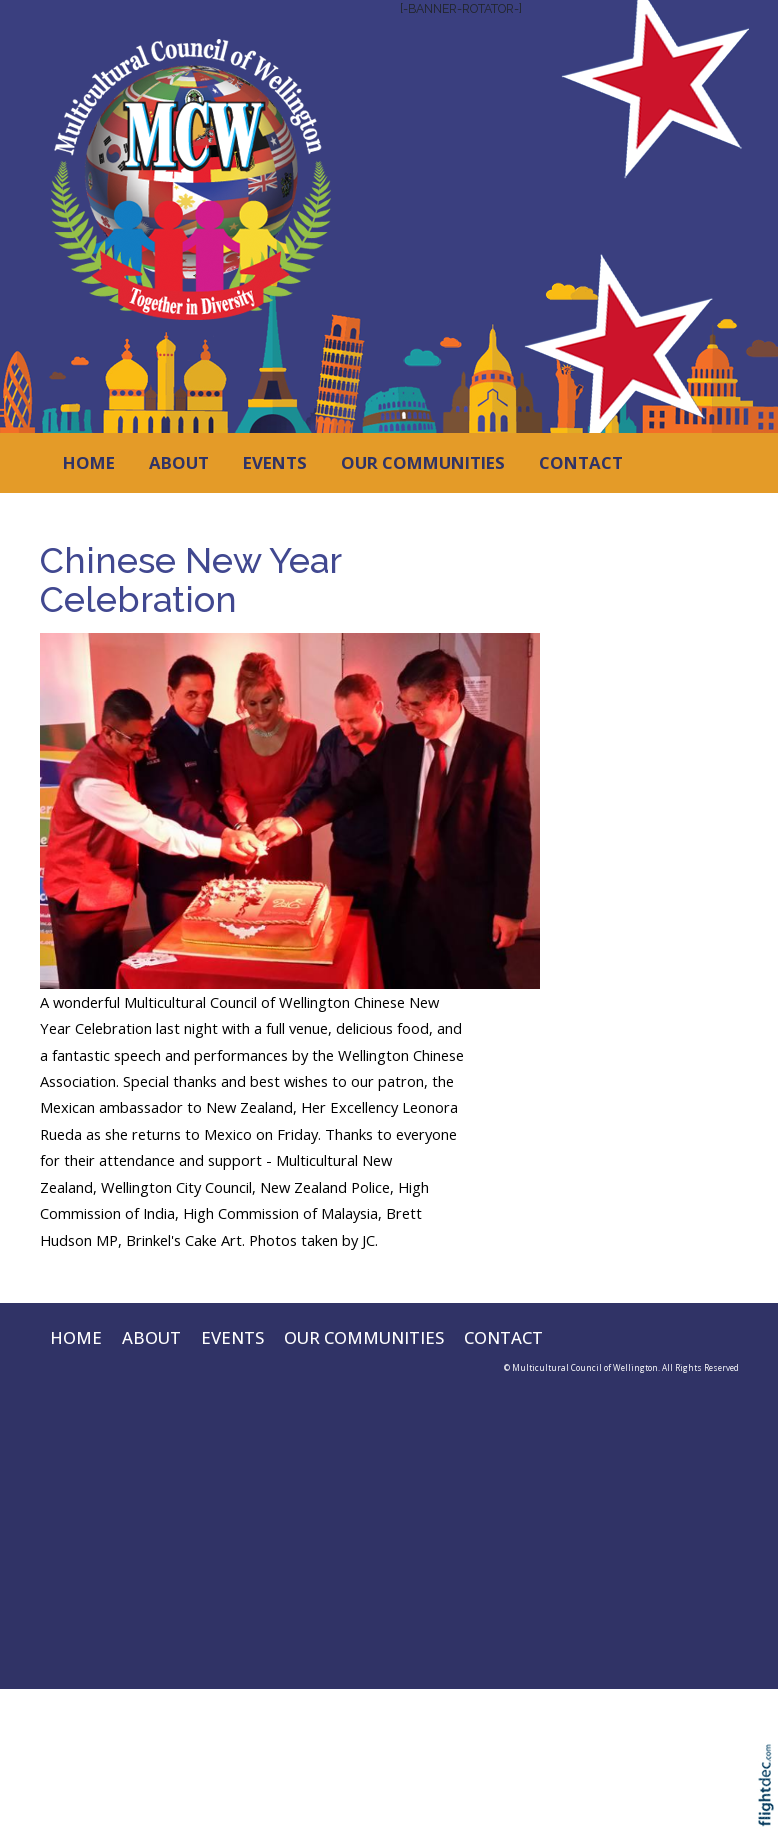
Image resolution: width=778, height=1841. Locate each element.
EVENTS (275, 462)
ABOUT (179, 462)
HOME (89, 462)
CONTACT (581, 462)
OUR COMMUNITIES (423, 462)
